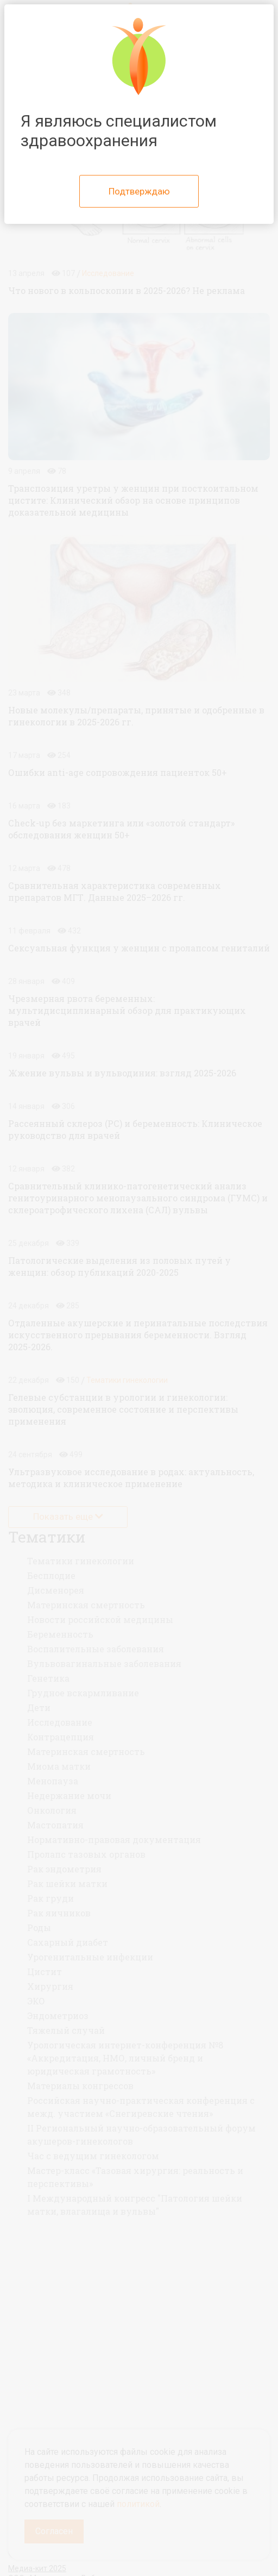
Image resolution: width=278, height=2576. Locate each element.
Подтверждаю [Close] (139, 191)
